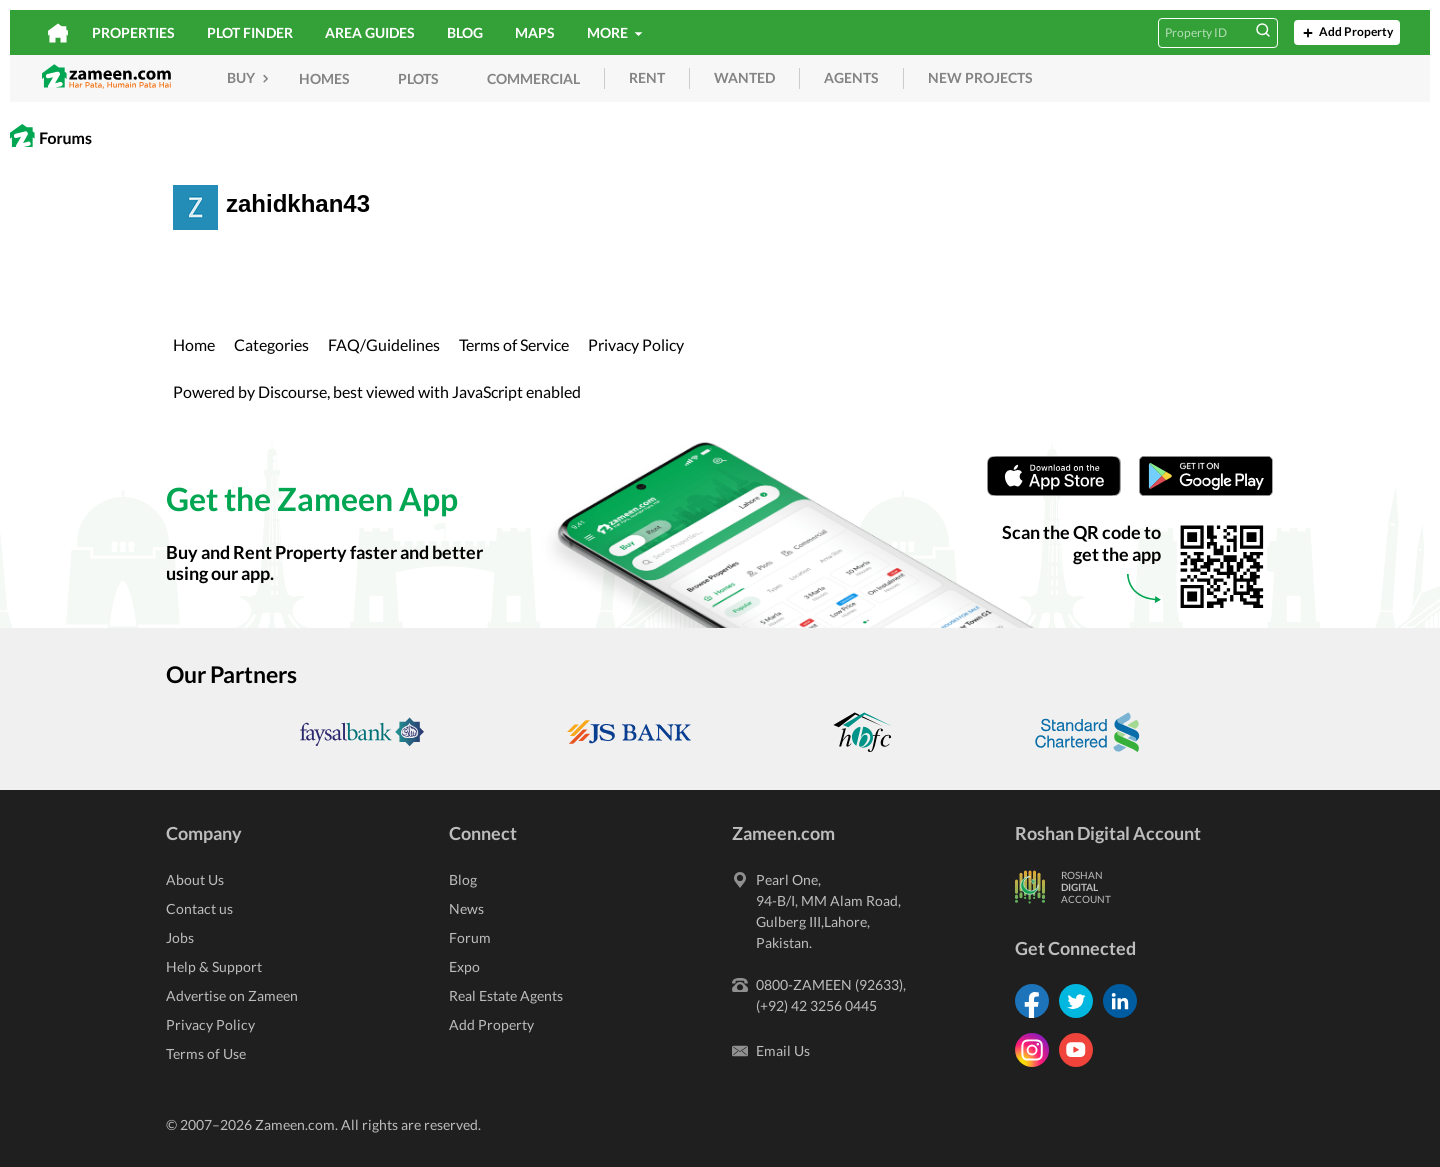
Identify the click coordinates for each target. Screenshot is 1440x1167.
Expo (464, 966)
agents (851, 77)
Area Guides (370, 32)
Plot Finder (250, 32)
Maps (535, 32)
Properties (133, 32)
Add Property (1346, 33)
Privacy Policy (636, 344)
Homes (324, 78)
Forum (470, 937)
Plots (418, 78)
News (466, 908)
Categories (271, 344)
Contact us (199, 908)
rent (647, 77)
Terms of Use (206, 1053)
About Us (195, 879)
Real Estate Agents (506, 995)
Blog (465, 32)
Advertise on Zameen (232, 995)
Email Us (783, 1050)
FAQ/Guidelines (384, 344)
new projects (980, 77)
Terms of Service (514, 344)
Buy (250, 77)
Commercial (533, 78)
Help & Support (214, 966)
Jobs (180, 937)
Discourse (292, 391)
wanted (744, 77)
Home (194, 344)
